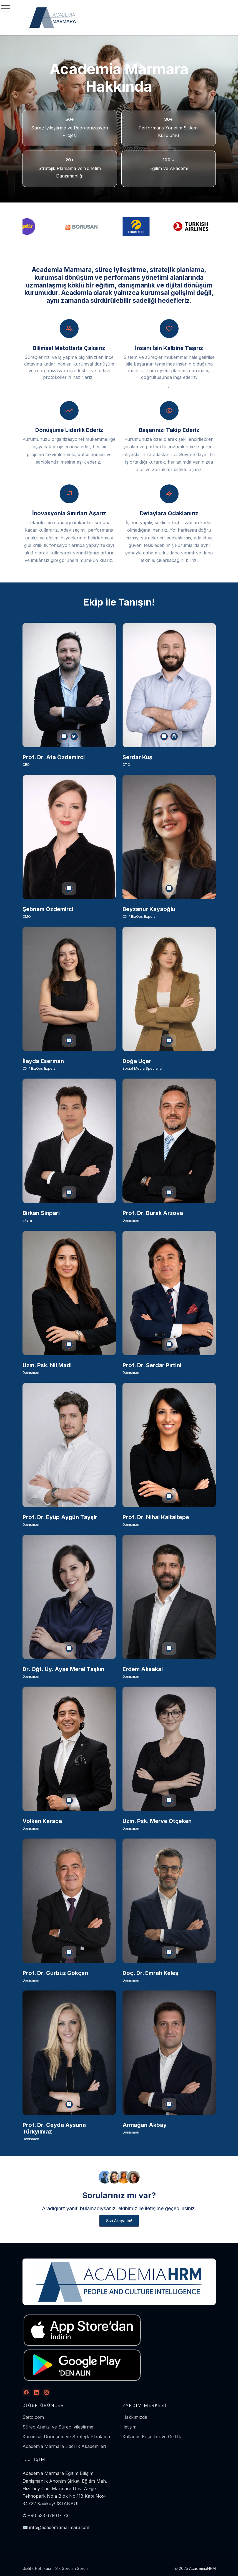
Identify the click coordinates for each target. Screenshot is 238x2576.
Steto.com (33, 2417)
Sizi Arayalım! (119, 2220)
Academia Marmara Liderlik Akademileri (64, 2446)
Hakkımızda (134, 2417)
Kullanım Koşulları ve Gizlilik (151, 2436)
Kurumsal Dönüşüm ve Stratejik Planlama (66, 2436)
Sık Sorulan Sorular (72, 2568)
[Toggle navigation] (5, 8)
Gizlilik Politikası (36, 2568)
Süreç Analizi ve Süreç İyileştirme (57, 2427)
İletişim (129, 2427)
